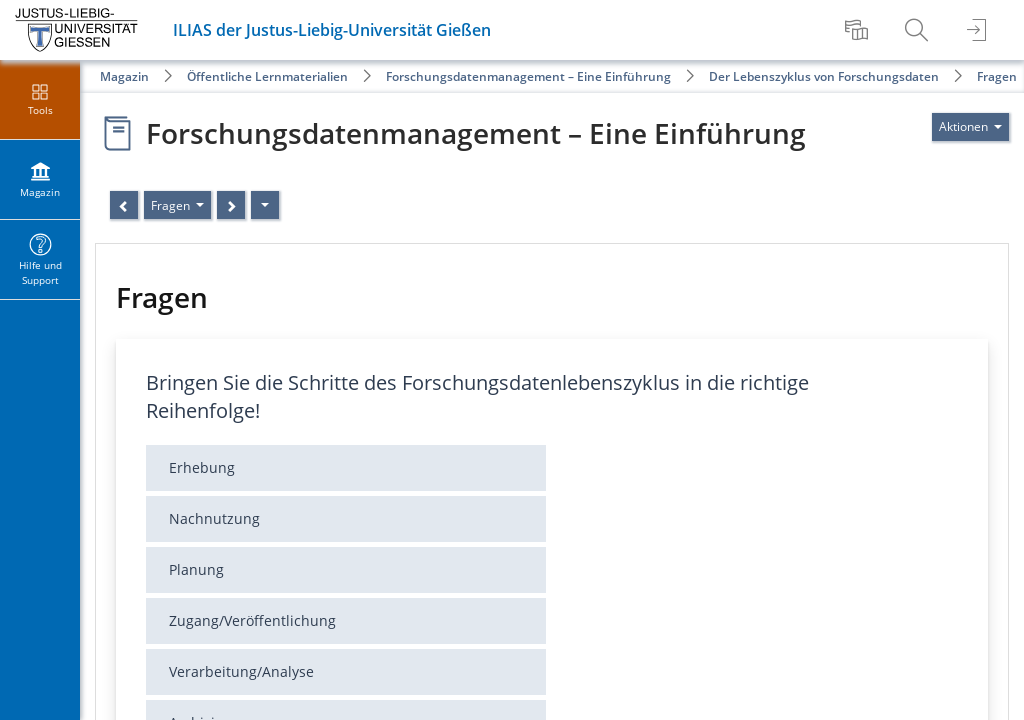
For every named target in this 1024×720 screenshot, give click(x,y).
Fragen (997, 76)
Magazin (124, 76)
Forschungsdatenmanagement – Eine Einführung (528, 76)
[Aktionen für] (970, 127)
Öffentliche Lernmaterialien (267, 76)
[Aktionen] (265, 205)
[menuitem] (859, 30)
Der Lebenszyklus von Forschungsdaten (824, 76)
